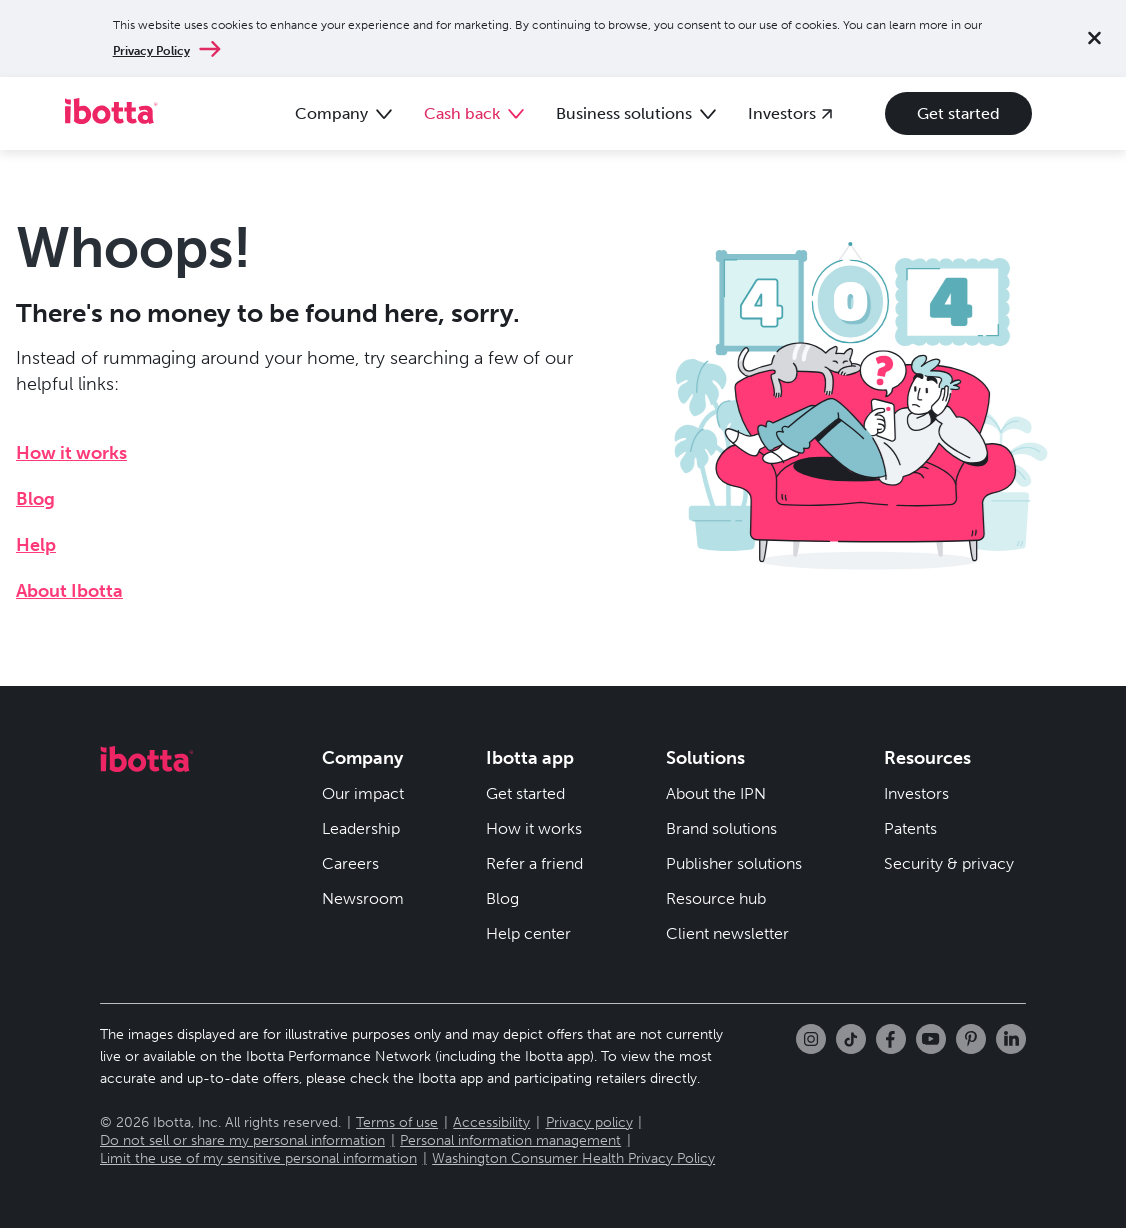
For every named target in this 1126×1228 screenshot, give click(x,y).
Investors (916, 793)
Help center (528, 933)
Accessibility (491, 1122)
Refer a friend (534, 863)
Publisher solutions (734, 863)
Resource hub (716, 898)
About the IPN (716, 793)
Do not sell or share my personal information (242, 1140)
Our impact (363, 793)
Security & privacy (949, 863)
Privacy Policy (151, 51)
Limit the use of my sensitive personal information (258, 1158)
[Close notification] (1094, 38)
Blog (35, 499)
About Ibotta (69, 591)
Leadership (361, 828)
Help (36, 545)
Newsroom (363, 898)
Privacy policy (589, 1122)
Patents (910, 828)
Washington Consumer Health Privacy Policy (573, 1158)
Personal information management (510, 1140)
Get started (958, 113)
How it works (71, 453)
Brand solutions (721, 828)
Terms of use (397, 1122)
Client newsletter (727, 933)
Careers (350, 863)
